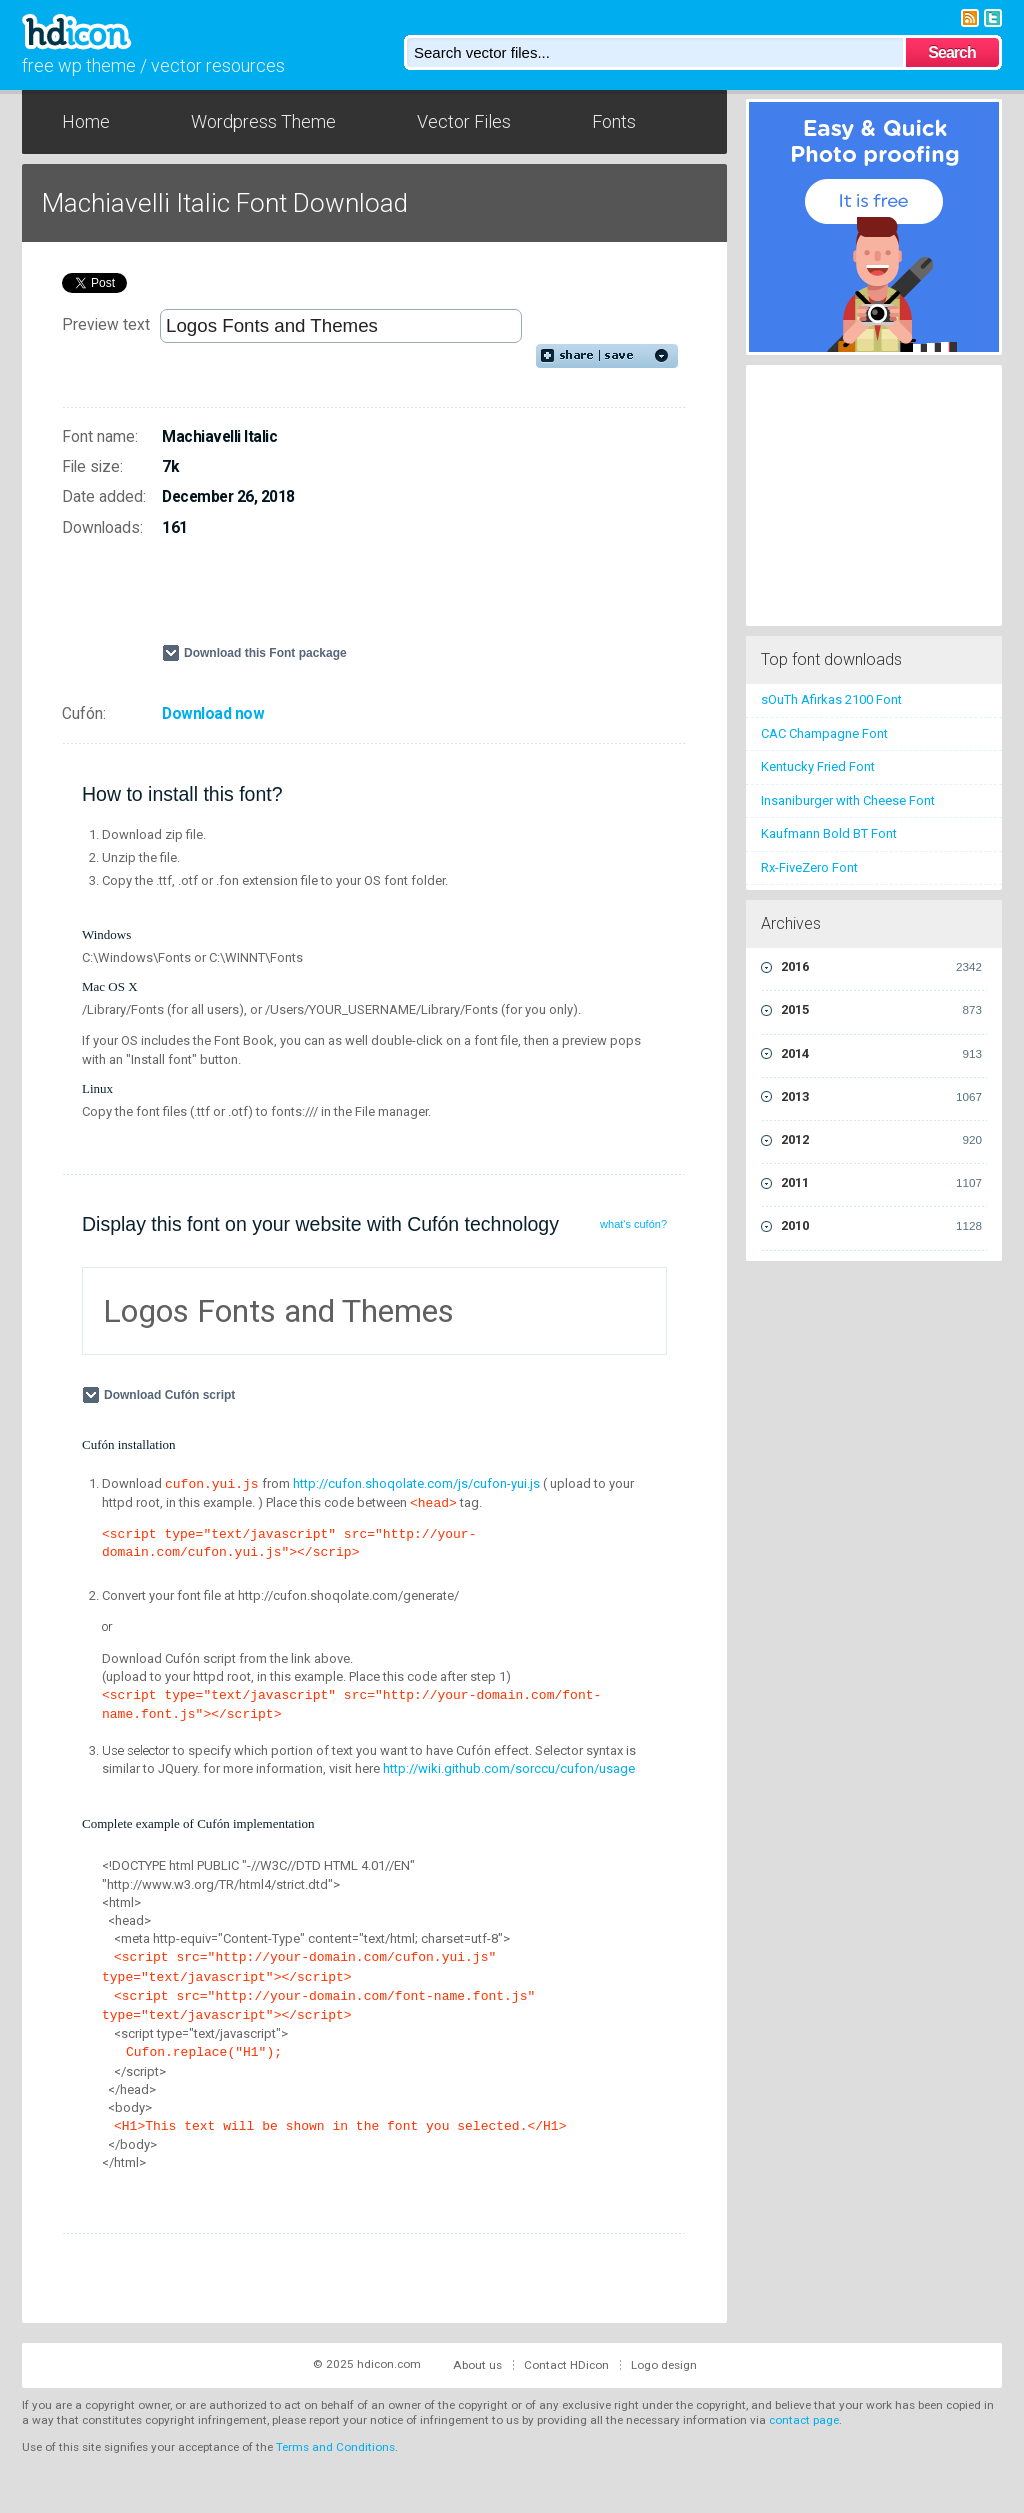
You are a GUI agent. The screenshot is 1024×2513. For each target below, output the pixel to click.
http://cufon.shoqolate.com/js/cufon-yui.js (416, 1483)
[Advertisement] (396, 599)
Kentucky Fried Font (818, 766)
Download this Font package (265, 653)
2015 (881, 1010)
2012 (881, 1140)
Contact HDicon (566, 2365)
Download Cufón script (172, 1395)
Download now (213, 714)
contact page (804, 2420)
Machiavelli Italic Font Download (225, 203)
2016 (881, 967)
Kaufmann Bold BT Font (829, 833)
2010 (881, 1226)
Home (86, 121)
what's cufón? (633, 1224)
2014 (881, 1054)
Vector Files (464, 121)
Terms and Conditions (335, 2447)
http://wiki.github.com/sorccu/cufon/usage (509, 1768)
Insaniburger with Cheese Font (848, 800)
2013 (881, 1097)
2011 (881, 1183)
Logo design (664, 2365)
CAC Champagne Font (824, 733)
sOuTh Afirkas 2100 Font (831, 699)
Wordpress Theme (263, 121)
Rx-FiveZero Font (809, 867)
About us (477, 2365)
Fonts (614, 121)
